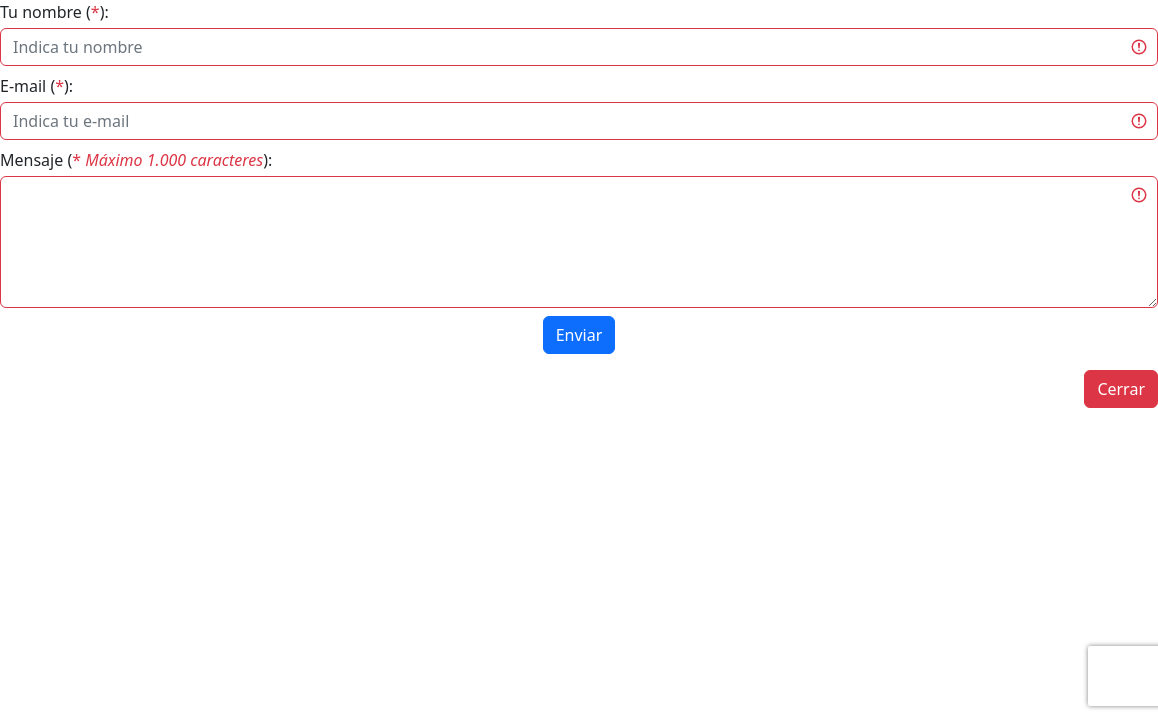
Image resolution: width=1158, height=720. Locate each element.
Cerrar (1121, 389)
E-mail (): (36, 86)
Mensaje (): (136, 160)
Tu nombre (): (54, 12)
